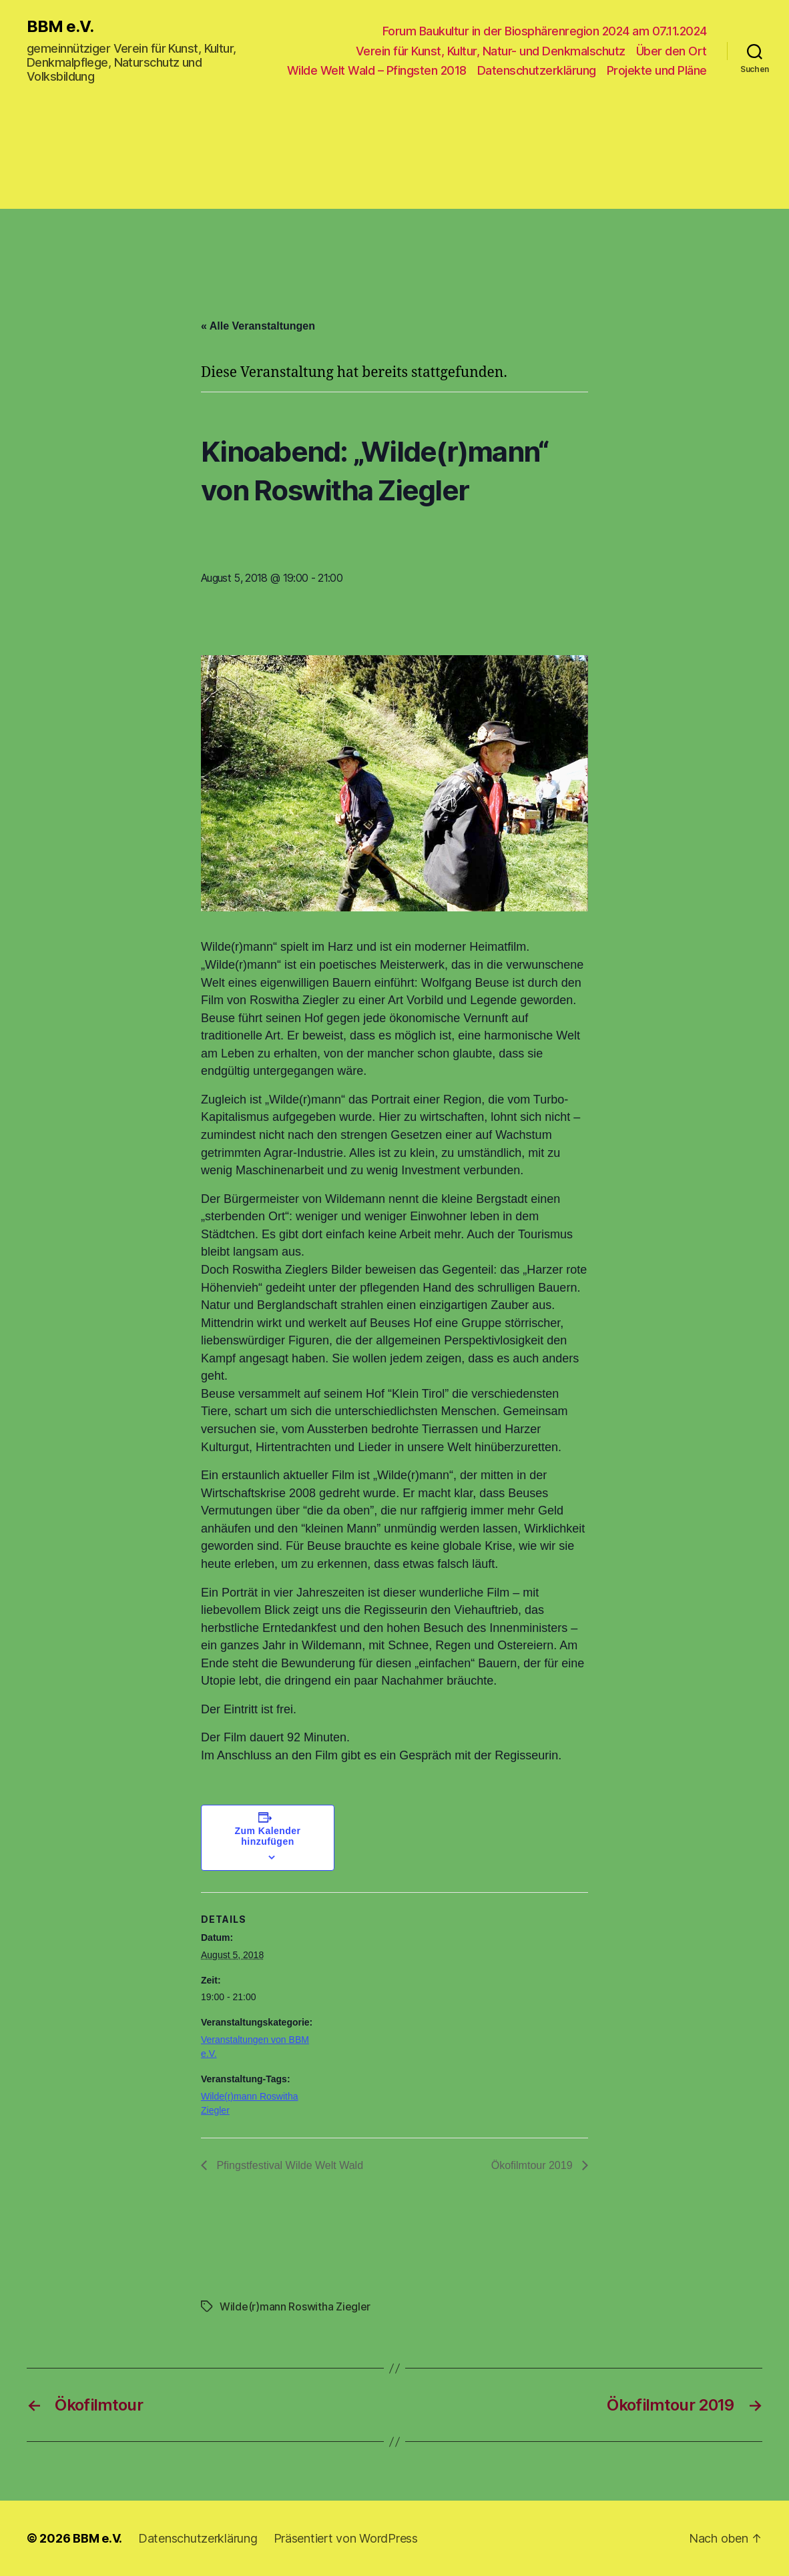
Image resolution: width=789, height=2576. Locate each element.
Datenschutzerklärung (536, 70)
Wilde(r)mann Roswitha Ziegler (295, 2306)
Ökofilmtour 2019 (533, 2165)
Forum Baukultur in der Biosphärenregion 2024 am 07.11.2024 (544, 31)
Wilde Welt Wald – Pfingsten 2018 (377, 70)
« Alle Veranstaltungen (258, 326)
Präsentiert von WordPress (346, 2538)
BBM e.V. (60, 27)
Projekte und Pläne (657, 70)
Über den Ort (671, 51)
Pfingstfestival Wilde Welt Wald (288, 2165)
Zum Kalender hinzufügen (268, 1836)
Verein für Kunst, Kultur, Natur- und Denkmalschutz (490, 51)
